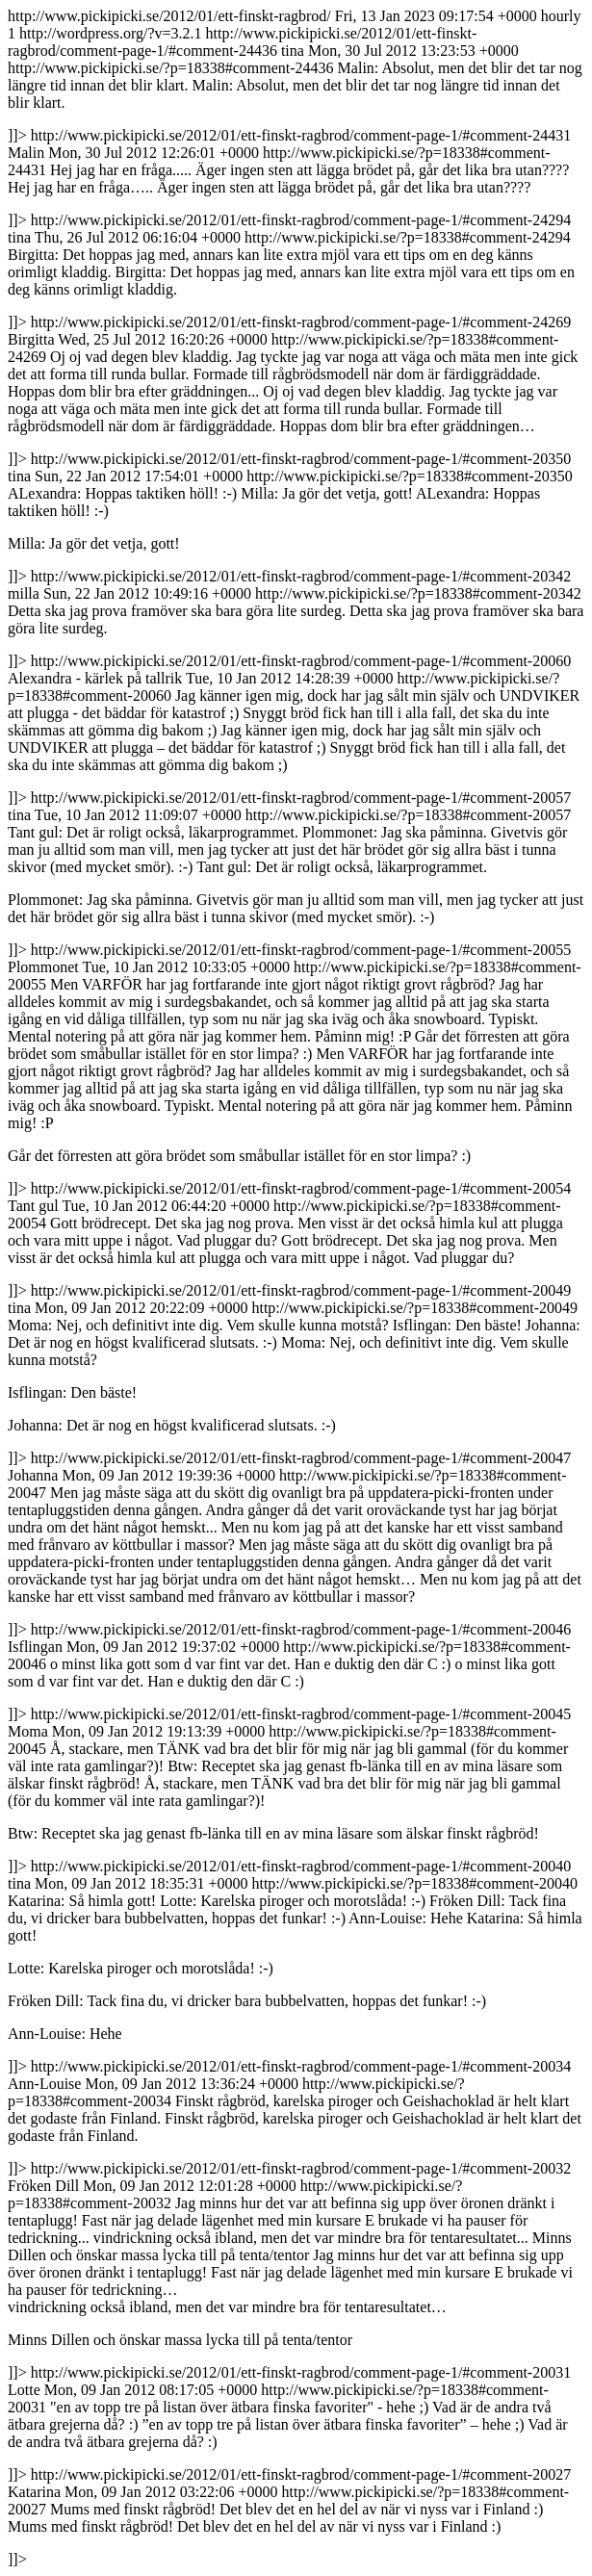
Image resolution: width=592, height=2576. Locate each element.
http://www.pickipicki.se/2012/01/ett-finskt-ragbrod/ (296, 1287)
